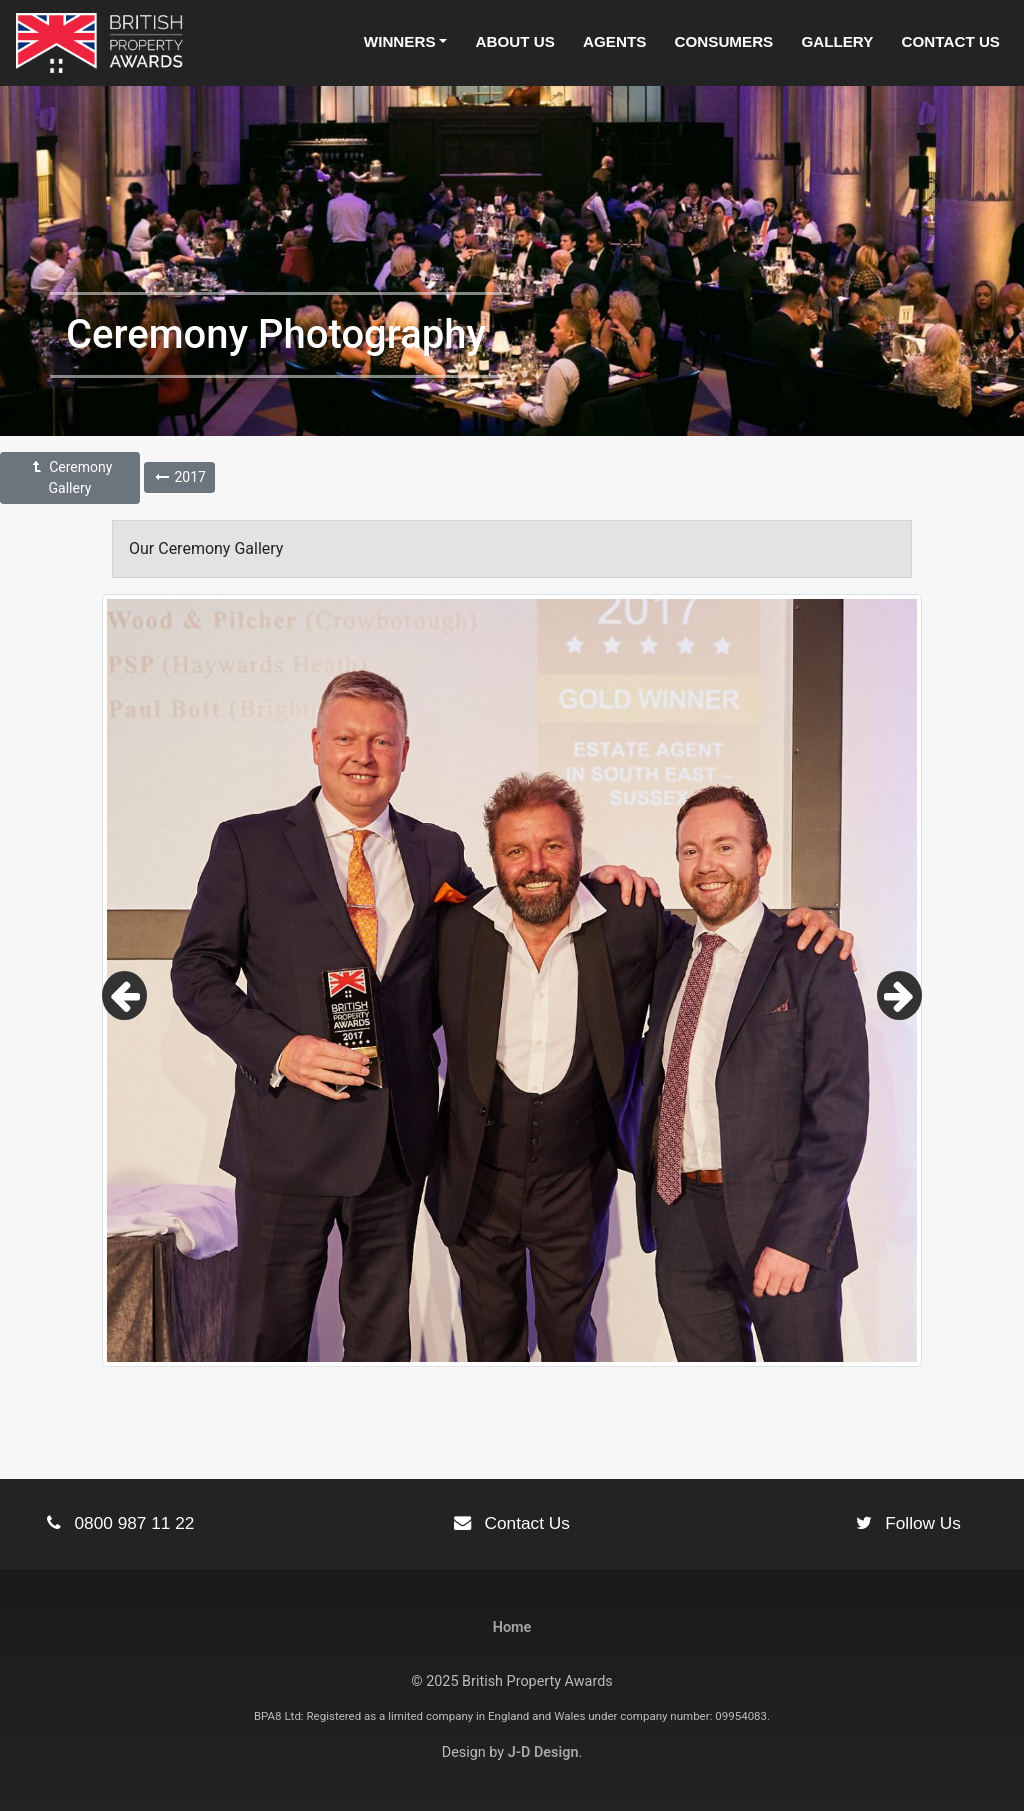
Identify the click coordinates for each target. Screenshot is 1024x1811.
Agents (614, 41)
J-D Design (543, 1752)
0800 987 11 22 (120, 1523)
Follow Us (908, 1523)
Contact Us (951, 41)
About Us (515, 41)
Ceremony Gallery (70, 477)
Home (512, 1627)
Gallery (837, 41)
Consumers (724, 41)
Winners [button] (400, 41)
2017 (179, 477)
